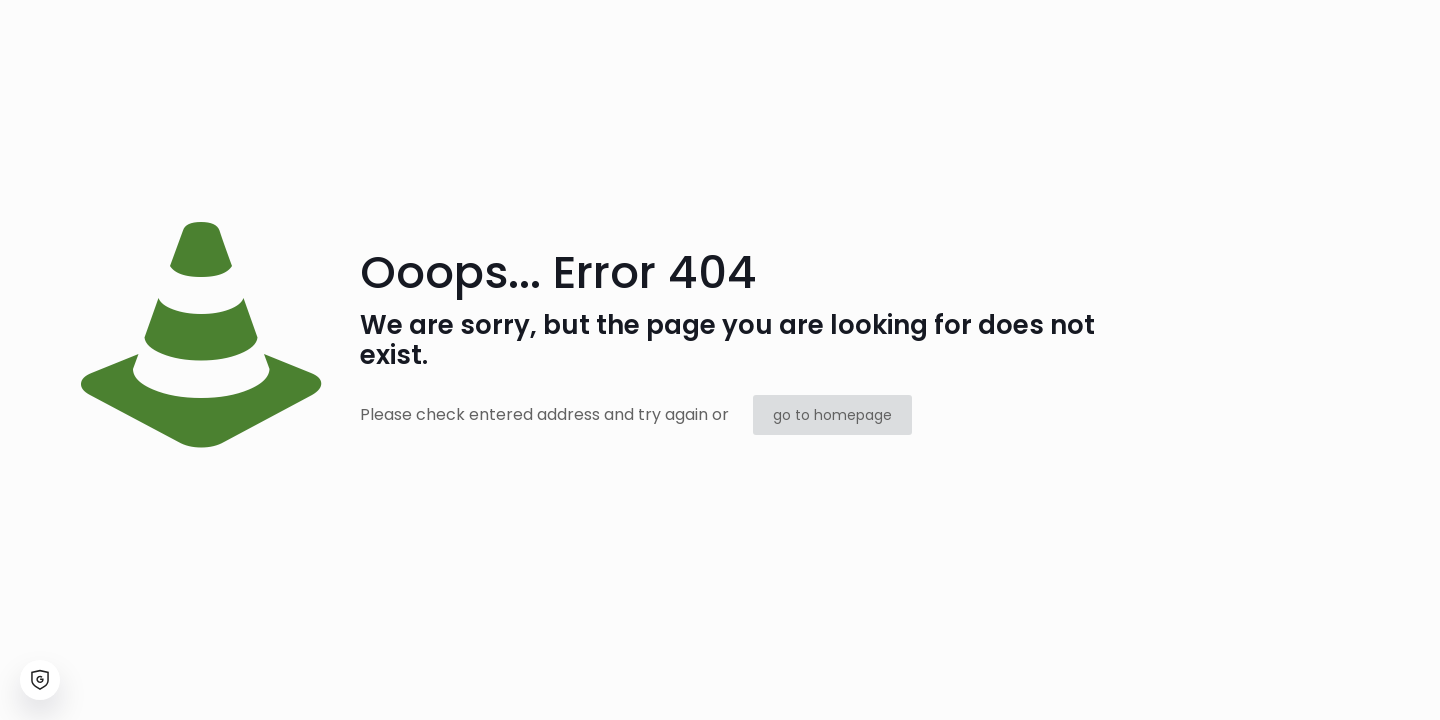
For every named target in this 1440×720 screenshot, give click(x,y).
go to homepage (832, 415)
